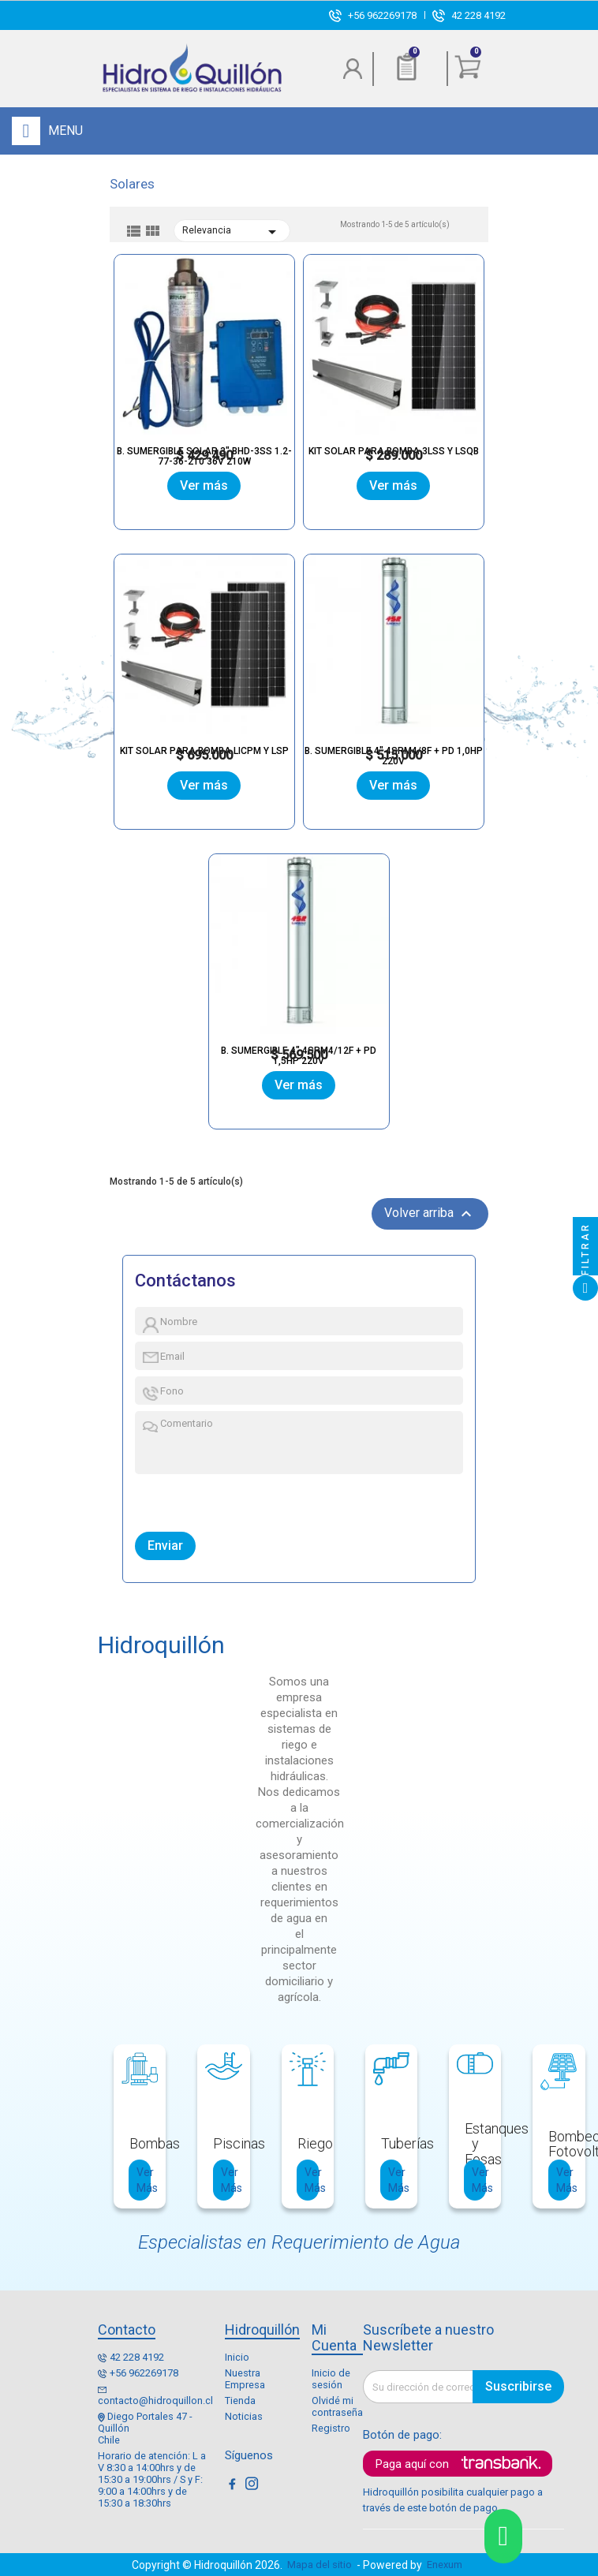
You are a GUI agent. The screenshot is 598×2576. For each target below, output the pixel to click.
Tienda (240, 2400)
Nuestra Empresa (245, 2379)
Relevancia (232, 232)
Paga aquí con (412, 2464)
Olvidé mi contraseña (337, 2406)
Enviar (165, 1545)
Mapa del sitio (319, 2564)
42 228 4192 (478, 15)
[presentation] (208, 1499)
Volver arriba (430, 1214)
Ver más (205, 485)
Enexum (447, 2564)
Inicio (237, 2357)
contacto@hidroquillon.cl (155, 2400)
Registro (331, 2428)
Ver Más (143, 2180)
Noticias (244, 2416)
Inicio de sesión (331, 2379)
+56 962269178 (382, 15)
